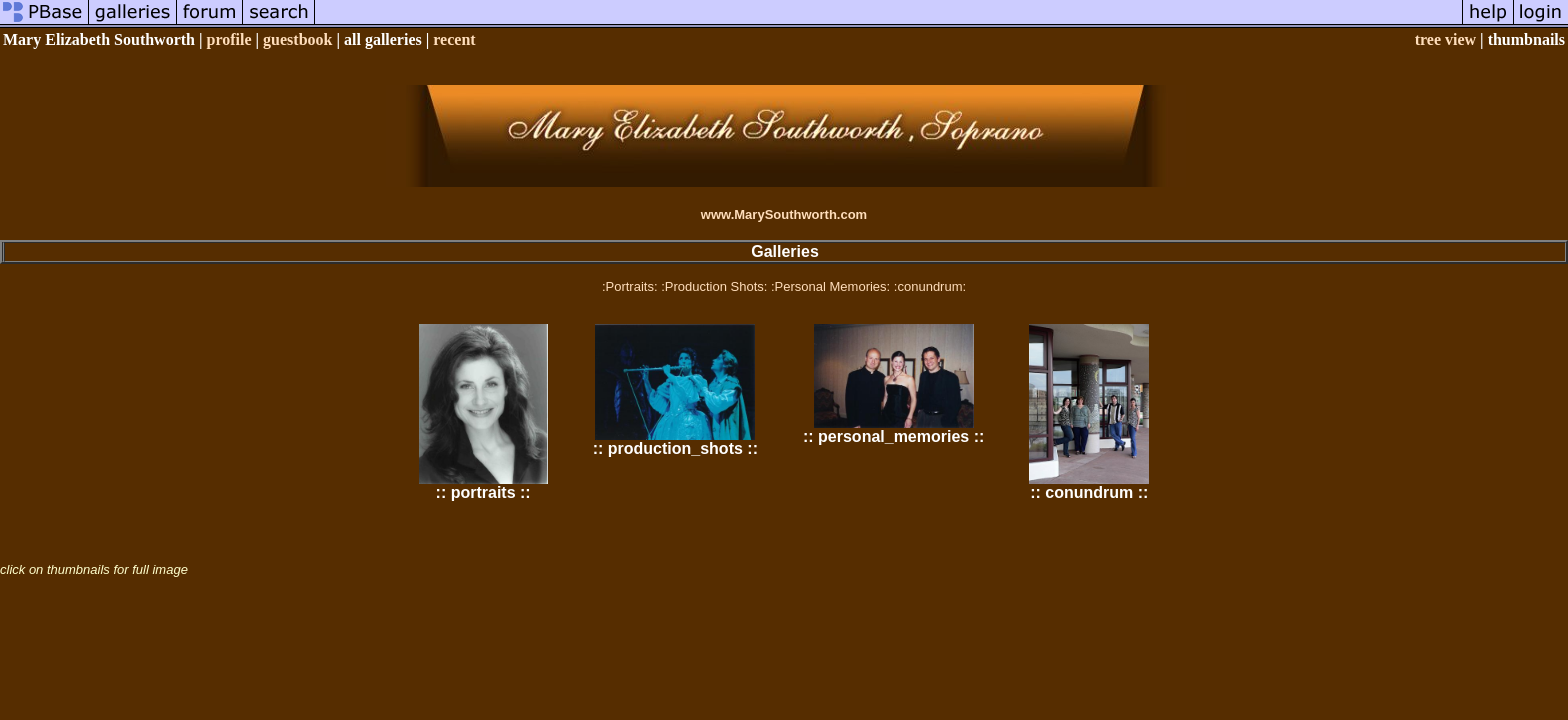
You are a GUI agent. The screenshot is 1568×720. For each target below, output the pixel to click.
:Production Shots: (714, 286)
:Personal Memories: (830, 286)
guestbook (297, 39)
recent (454, 39)
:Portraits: (630, 286)
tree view (1445, 39)
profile (229, 39)
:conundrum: (930, 286)
